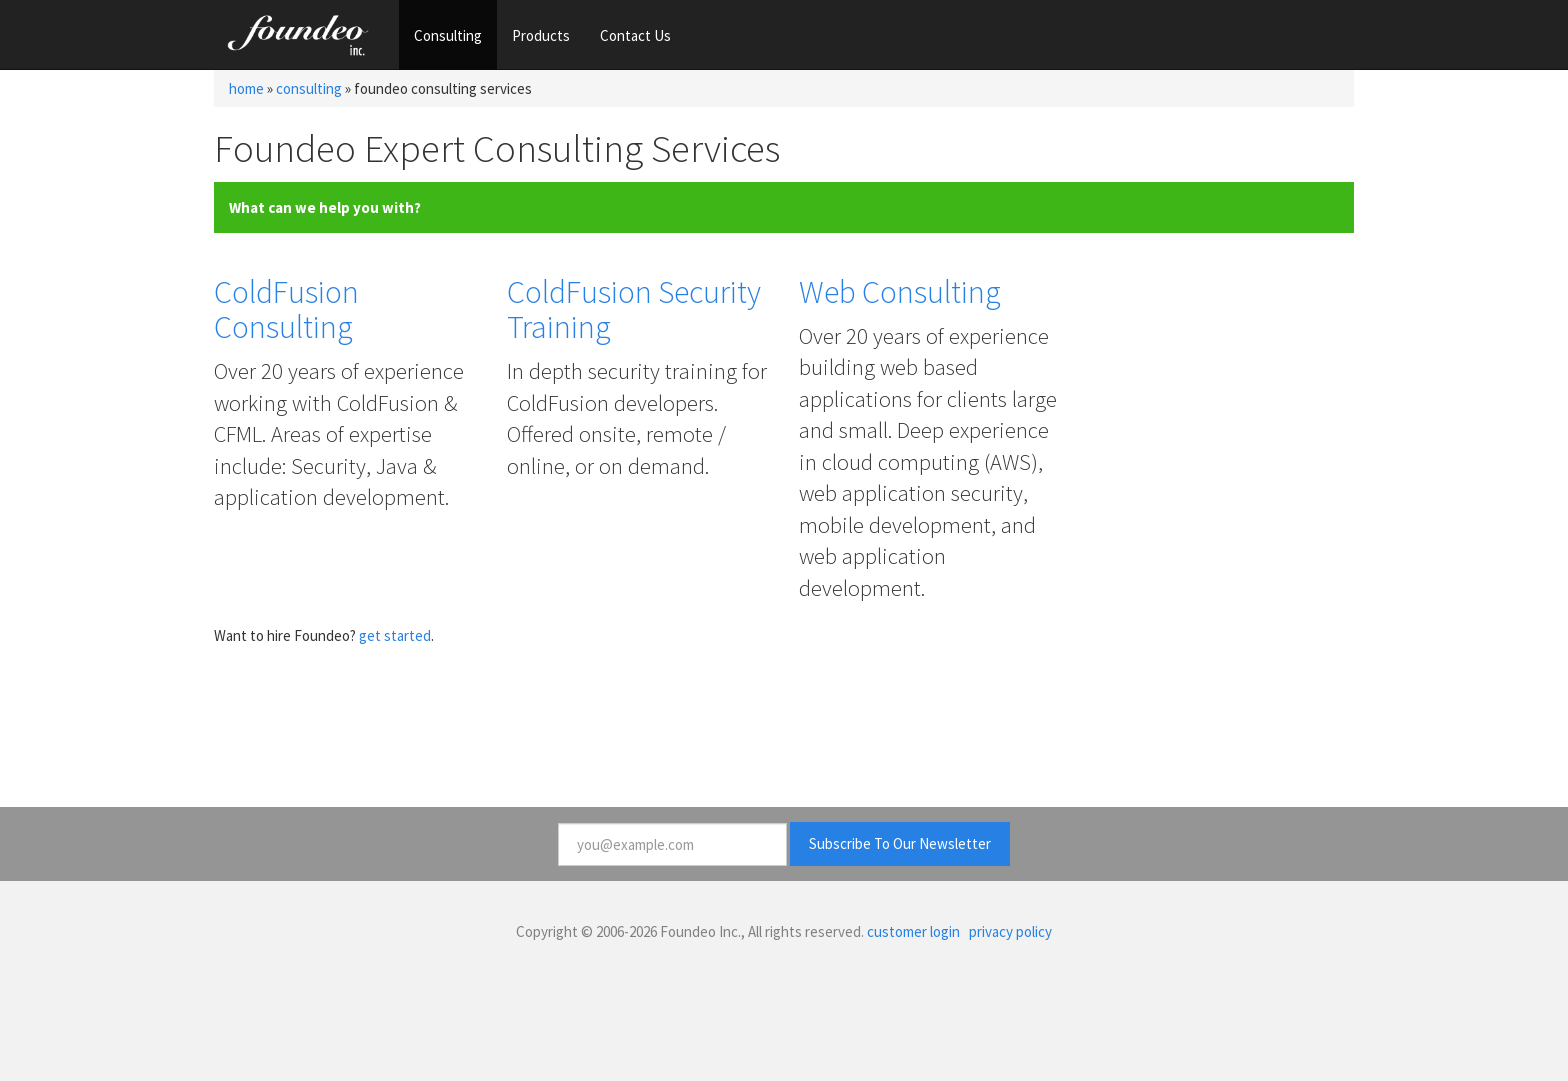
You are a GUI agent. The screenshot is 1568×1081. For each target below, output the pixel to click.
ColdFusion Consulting (286, 309)
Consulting (448, 35)
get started (395, 635)
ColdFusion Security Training (634, 309)
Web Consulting (900, 292)
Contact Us (635, 35)
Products (541, 35)
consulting (309, 88)
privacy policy (1010, 931)
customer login (913, 931)
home (246, 88)
